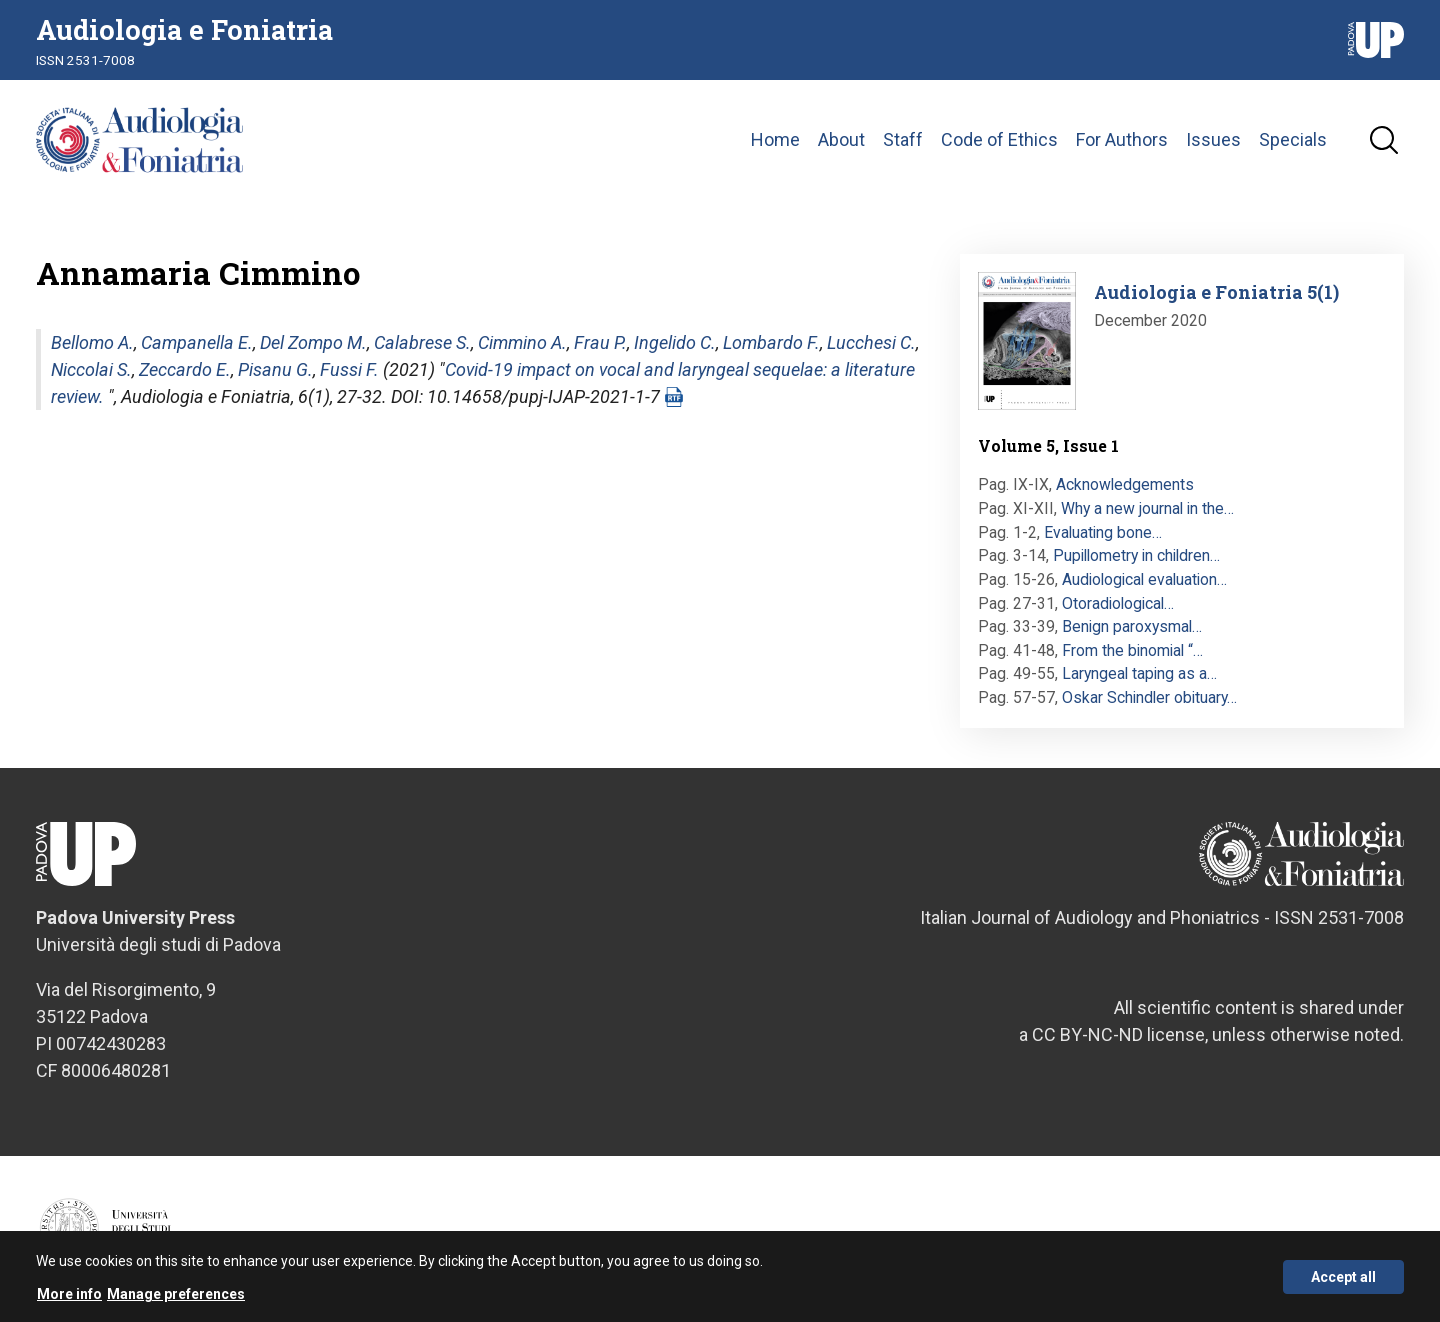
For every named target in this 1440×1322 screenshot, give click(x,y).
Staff (903, 139)
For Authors (1122, 139)
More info (69, 1297)
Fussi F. (349, 369)
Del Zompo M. (313, 342)
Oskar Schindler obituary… (1149, 697)
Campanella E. (197, 342)
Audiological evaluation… (1144, 579)
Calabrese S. (422, 342)
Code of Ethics (999, 139)
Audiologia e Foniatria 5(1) (1216, 292)
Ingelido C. (675, 342)
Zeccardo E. (185, 369)
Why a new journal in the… (1147, 508)
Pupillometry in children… (1136, 555)
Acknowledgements (1125, 484)
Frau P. (600, 342)
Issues (1213, 139)
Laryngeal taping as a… (1139, 673)
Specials (1293, 139)
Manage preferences (176, 1297)
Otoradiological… (1118, 603)
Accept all (1343, 1280)
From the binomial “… (1132, 650)
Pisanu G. (275, 369)
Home (775, 139)
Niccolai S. (91, 369)
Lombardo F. (771, 342)
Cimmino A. (522, 342)
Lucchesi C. (871, 342)
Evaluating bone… (1103, 532)
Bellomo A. (92, 342)
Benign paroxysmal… (1132, 626)
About (841, 139)
